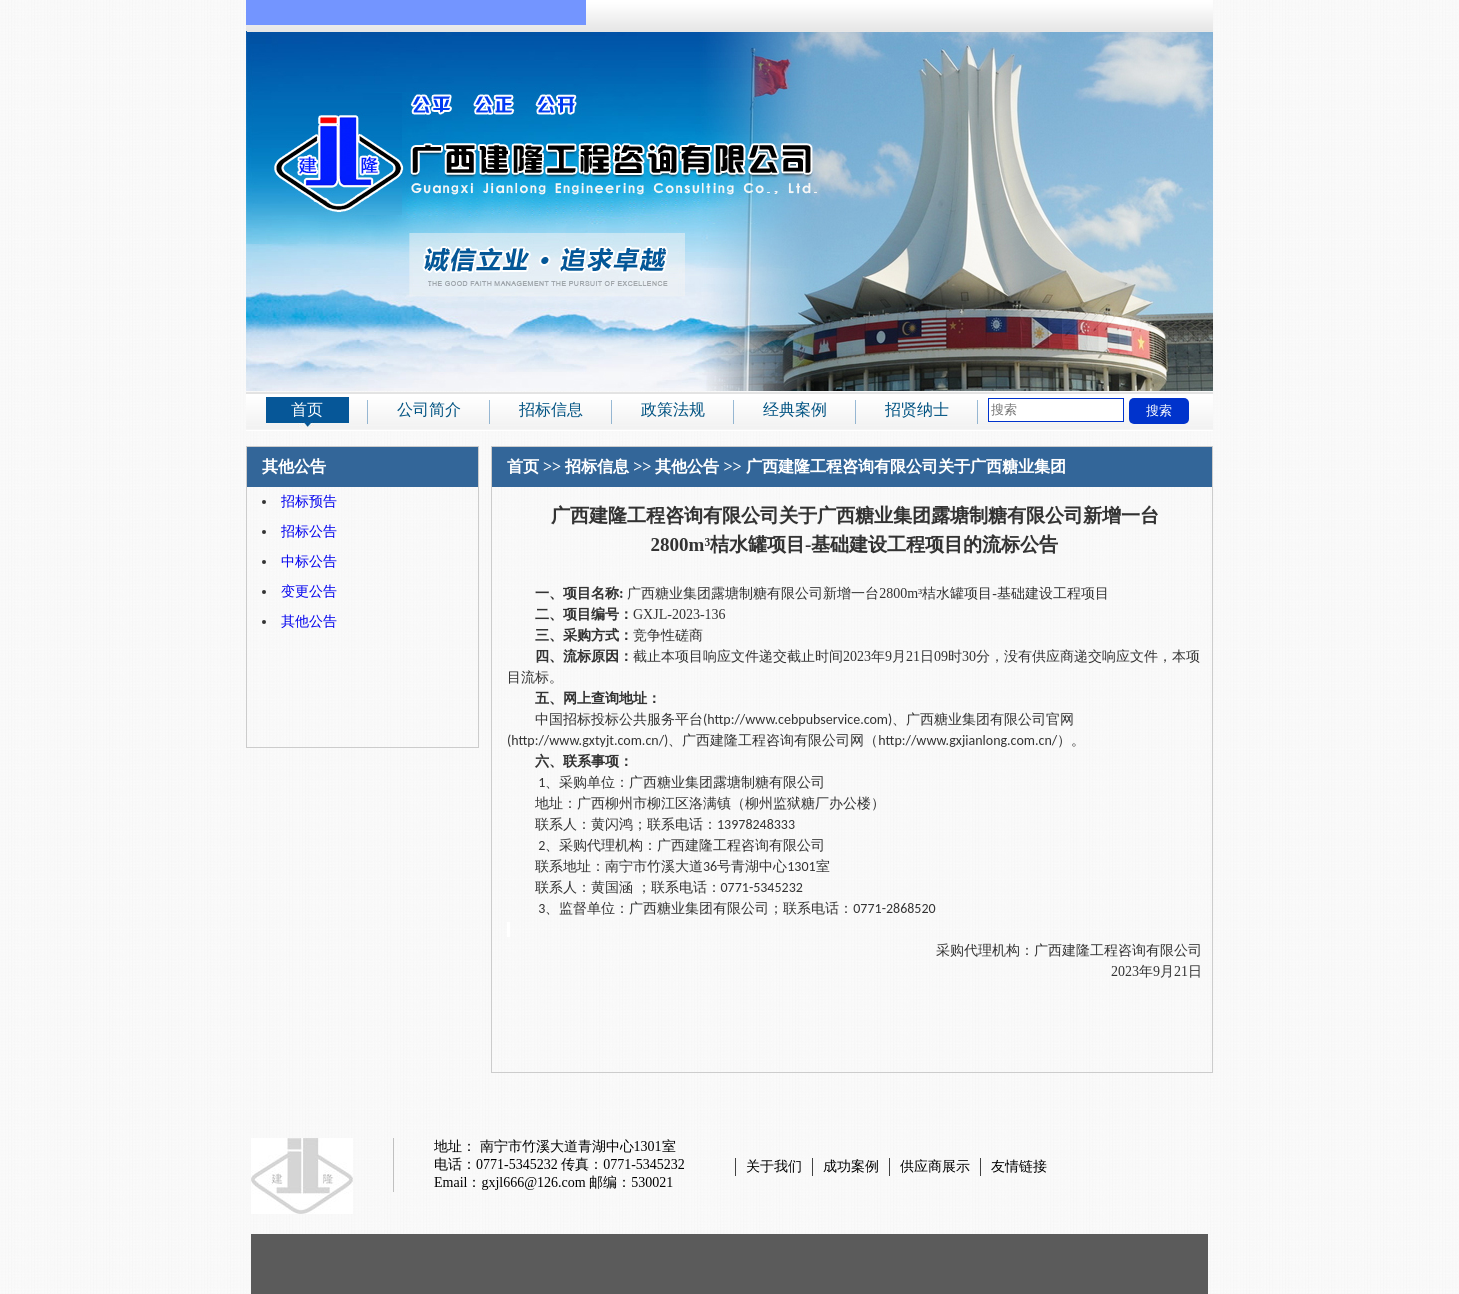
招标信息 (551, 409)
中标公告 (309, 561)
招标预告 (309, 501)
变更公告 (309, 591)
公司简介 (429, 409)
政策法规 (673, 409)
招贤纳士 (917, 409)
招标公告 (309, 531)
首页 (307, 409)
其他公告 (309, 621)
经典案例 (795, 409)
